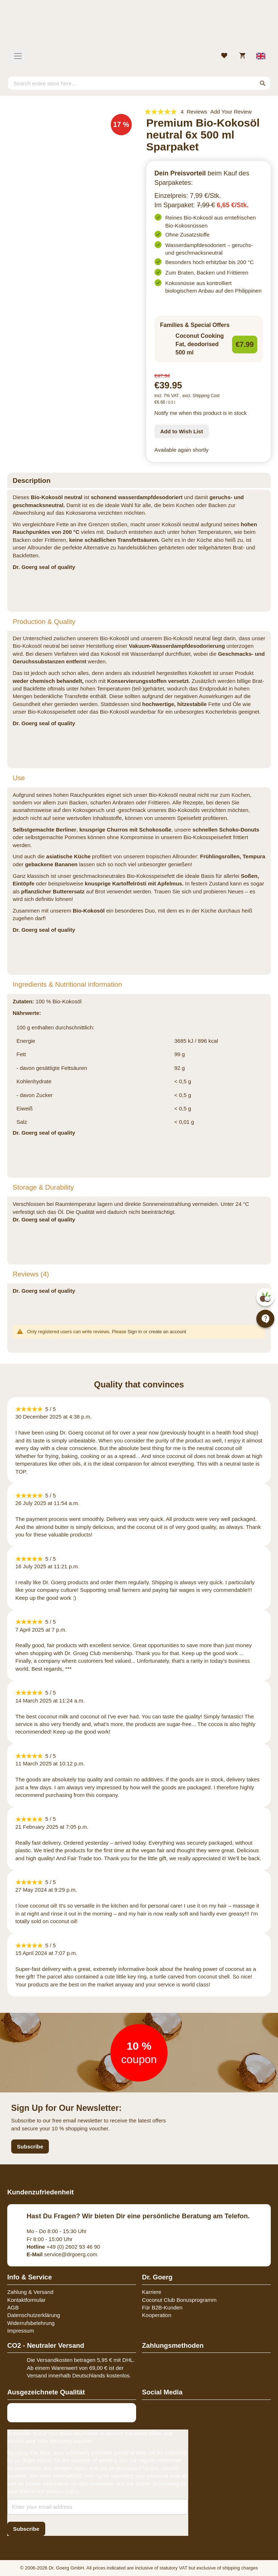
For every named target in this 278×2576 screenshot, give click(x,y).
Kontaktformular (26, 2300)
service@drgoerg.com (62, 2254)
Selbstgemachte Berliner (44, 829)
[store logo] (139, 27)
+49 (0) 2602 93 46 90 (63, 2247)
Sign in (134, 1331)
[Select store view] (261, 56)
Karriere (151, 2292)
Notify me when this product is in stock (201, 413)
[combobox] (139, 83)
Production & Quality (44, 621)
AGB (13, 2307)
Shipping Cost (206, 395)
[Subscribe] (26, 2529)
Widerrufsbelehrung (31, 2323)
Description (32, 480)
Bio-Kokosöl (89, 910)
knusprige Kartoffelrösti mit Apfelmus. (134, 883)
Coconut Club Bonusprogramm (179, 2300)
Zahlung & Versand (30, 2292)
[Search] (262, 83)
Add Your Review (231, 112)
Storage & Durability (43, 1187)
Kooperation (156, 2315)
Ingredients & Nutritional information (67, 984)
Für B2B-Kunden (162, 2307)
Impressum (20, 2331)
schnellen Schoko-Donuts (226, 829)
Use (19, 778)
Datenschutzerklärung (33, 2315)
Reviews (31, 1274)
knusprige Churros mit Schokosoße (125, 829)
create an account (167, 1331)
